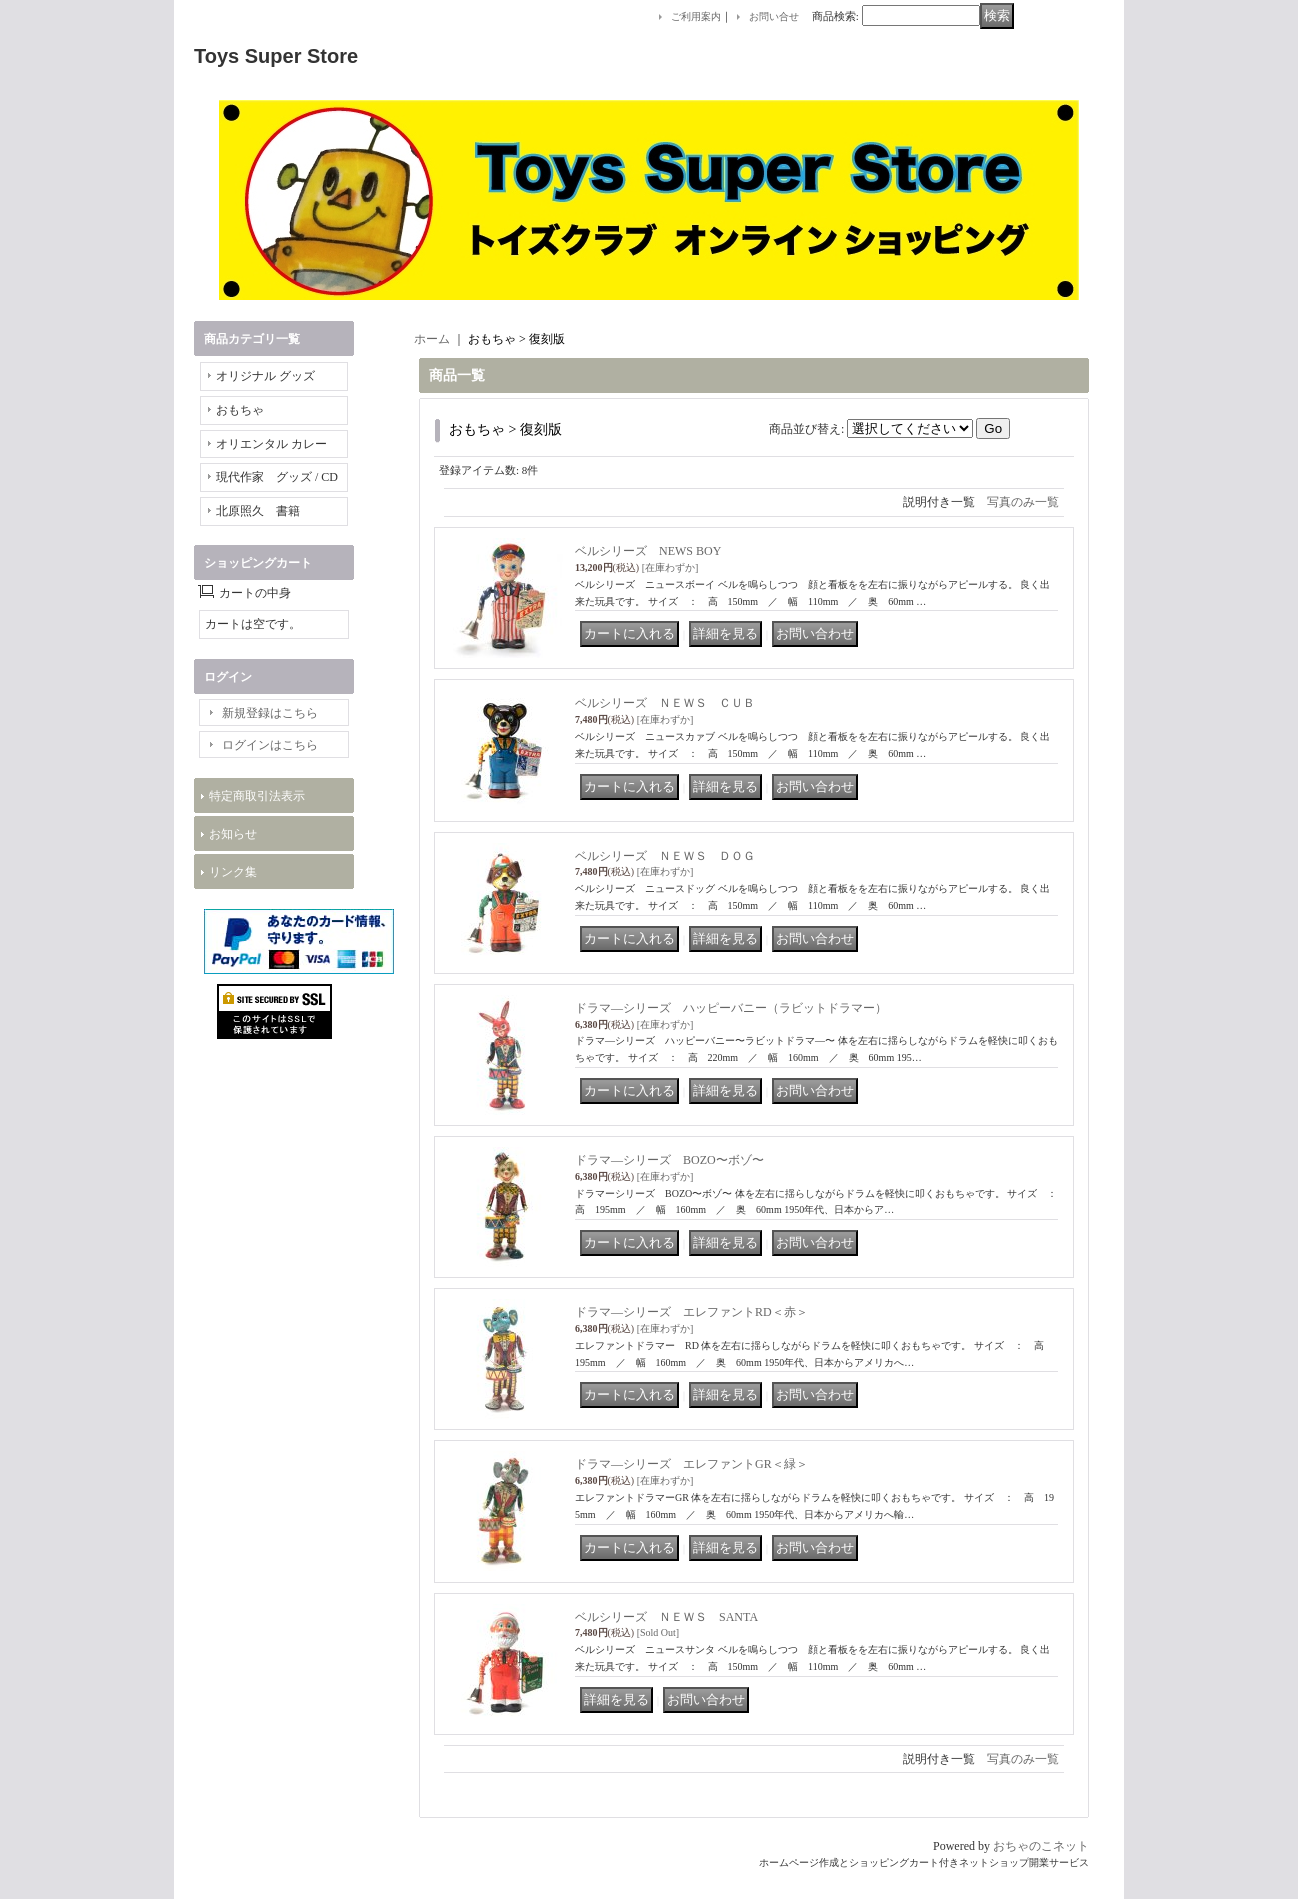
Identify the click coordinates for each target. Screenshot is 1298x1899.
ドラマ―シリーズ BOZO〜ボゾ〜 (669, 1160)
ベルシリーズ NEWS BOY (648, 551)
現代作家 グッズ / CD (277, 477)
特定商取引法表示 (257, 796)
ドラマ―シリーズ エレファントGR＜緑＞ (691, 1464)
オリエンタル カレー (271, 444)
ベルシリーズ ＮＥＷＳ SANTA (666, 1617)
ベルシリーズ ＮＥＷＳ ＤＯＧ (665, 856)
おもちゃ (240, 410)
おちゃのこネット (1041, 1846)
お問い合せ (774, 16)
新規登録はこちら (270, 713)
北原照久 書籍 (258, 511)
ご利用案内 (696, 16)
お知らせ (233, 834)
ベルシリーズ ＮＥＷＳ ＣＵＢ (665, 703)
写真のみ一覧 (1023, 502)
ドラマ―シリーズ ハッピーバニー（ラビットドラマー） (731, 1008)
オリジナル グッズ (265, 376)
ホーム (432, 339)
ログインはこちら (270, 745)
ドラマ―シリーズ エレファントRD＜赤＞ (691, 1312)
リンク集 (233, 872)
